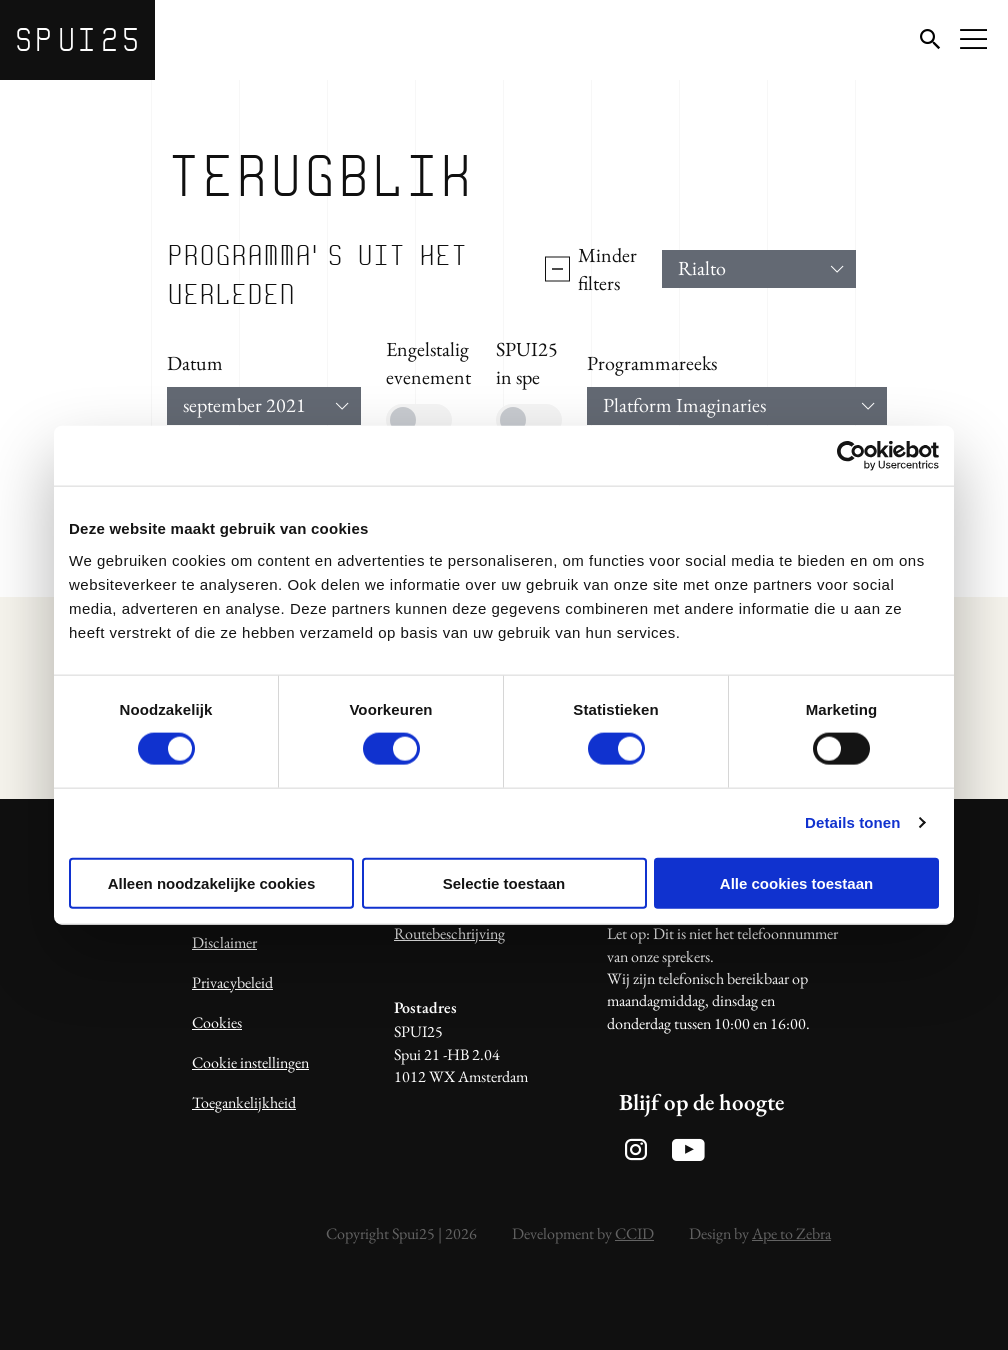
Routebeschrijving (449, 933)
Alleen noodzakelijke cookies (212, 882)
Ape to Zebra (791, 1233)
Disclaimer (224, 942)
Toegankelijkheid (244, 1102)
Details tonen (852, 822)
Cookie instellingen (250, 1062)
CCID (634, 1233)
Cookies (217, 1022)
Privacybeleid (232, 982)
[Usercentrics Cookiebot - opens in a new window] (851, 456)
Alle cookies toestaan (796, 882)
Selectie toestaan (504, 882)
